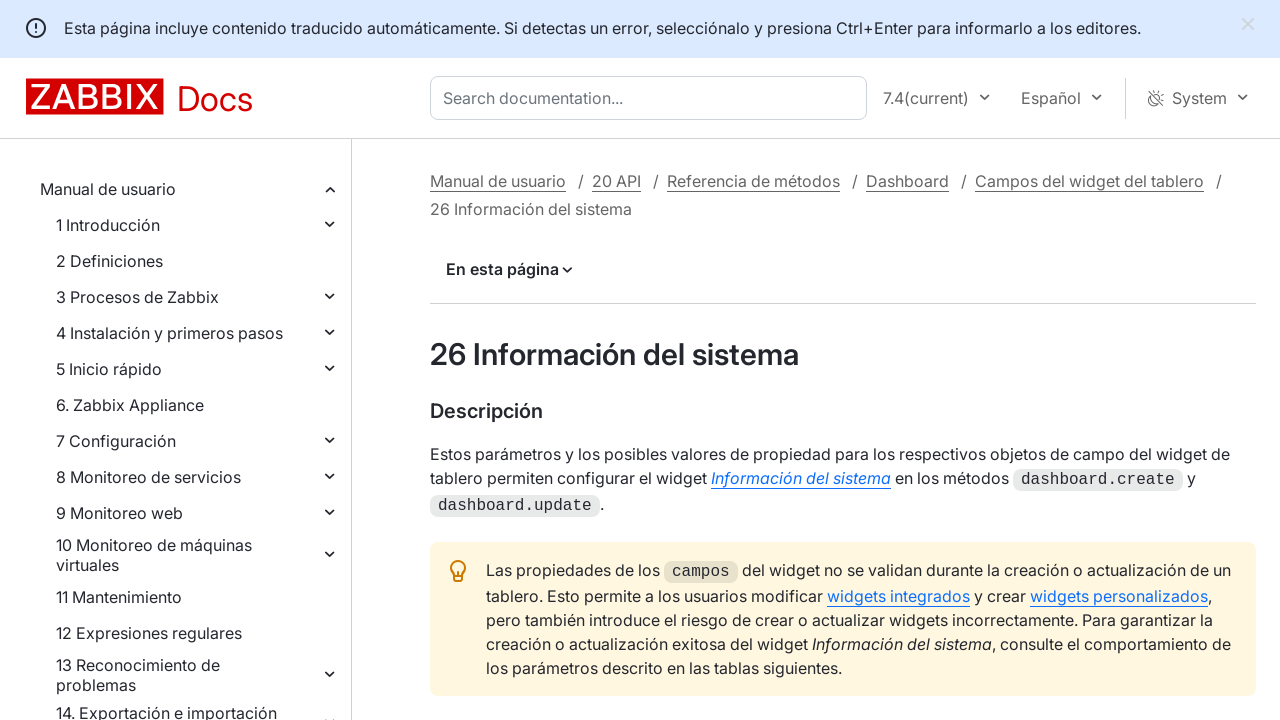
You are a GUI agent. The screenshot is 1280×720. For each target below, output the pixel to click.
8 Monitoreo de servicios (148, 477)
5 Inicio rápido (109, 369)
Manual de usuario (108, 189)
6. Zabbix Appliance (130, 405)
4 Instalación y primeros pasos (169, 333)
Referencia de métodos (753, 181)
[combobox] (652, 98)
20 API (616, 181)
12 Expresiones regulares (149, 633)
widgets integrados (898, 590)
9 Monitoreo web (119, 513)
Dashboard (907, 181)
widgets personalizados (1119, 590)
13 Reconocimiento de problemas (138, 675)
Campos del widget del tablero (1089, 181)
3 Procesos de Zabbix (137, 297)
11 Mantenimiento (119, 597)
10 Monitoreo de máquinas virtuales (154, 555)
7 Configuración (116, 441)
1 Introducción (108, 225)
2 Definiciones (109, 261)
